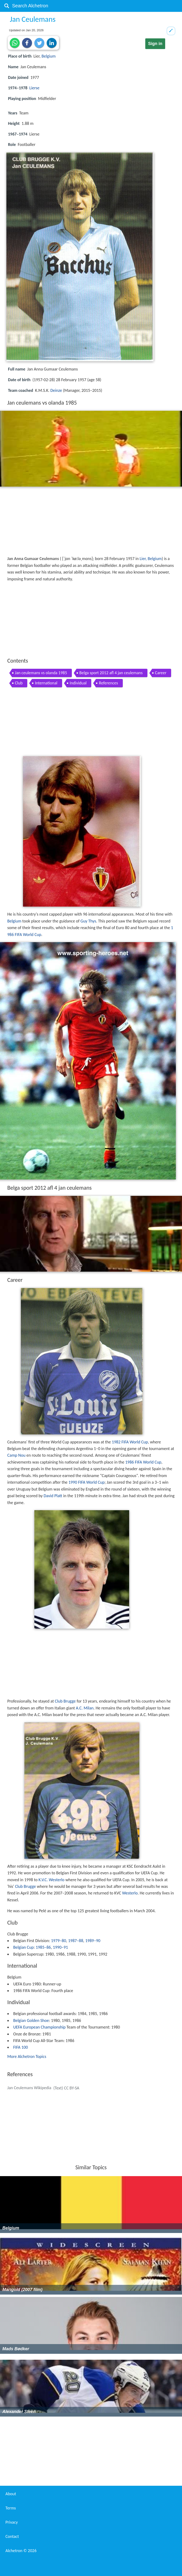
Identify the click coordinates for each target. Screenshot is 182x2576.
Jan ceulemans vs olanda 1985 (41, 672)
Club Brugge (65, 1701)
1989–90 (92, 1940)
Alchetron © (20, 2550)
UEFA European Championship (39, 2027)
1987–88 (75, 1940)
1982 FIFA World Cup (130, 1442)
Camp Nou (16, 1455)
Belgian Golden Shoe (31, 2020)
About (10, 2493)
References (108, 683)
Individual (78, 683)
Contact (12, 2536)
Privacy (11, 2522)
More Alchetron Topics (26, 2056)
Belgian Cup (23, 1947)
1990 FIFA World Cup (86, 1482)
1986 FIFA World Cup (143, 1462)
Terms (10, 2508)
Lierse (34, 87)
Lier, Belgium (151, 558)
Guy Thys (88, 921)
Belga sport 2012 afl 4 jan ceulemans (111, 672)
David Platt (53, 1495)
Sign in (155, 43)
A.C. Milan (85, 1708)
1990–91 (60, 1947)
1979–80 (58, 1940)
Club (19, 683)
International (46, 683)
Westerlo (130, 1893)
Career (160, 672)
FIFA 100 (20, 2047)
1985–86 (43, 1947)
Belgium (48, 56)
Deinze (56, 390)
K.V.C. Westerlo (51, 1879)
